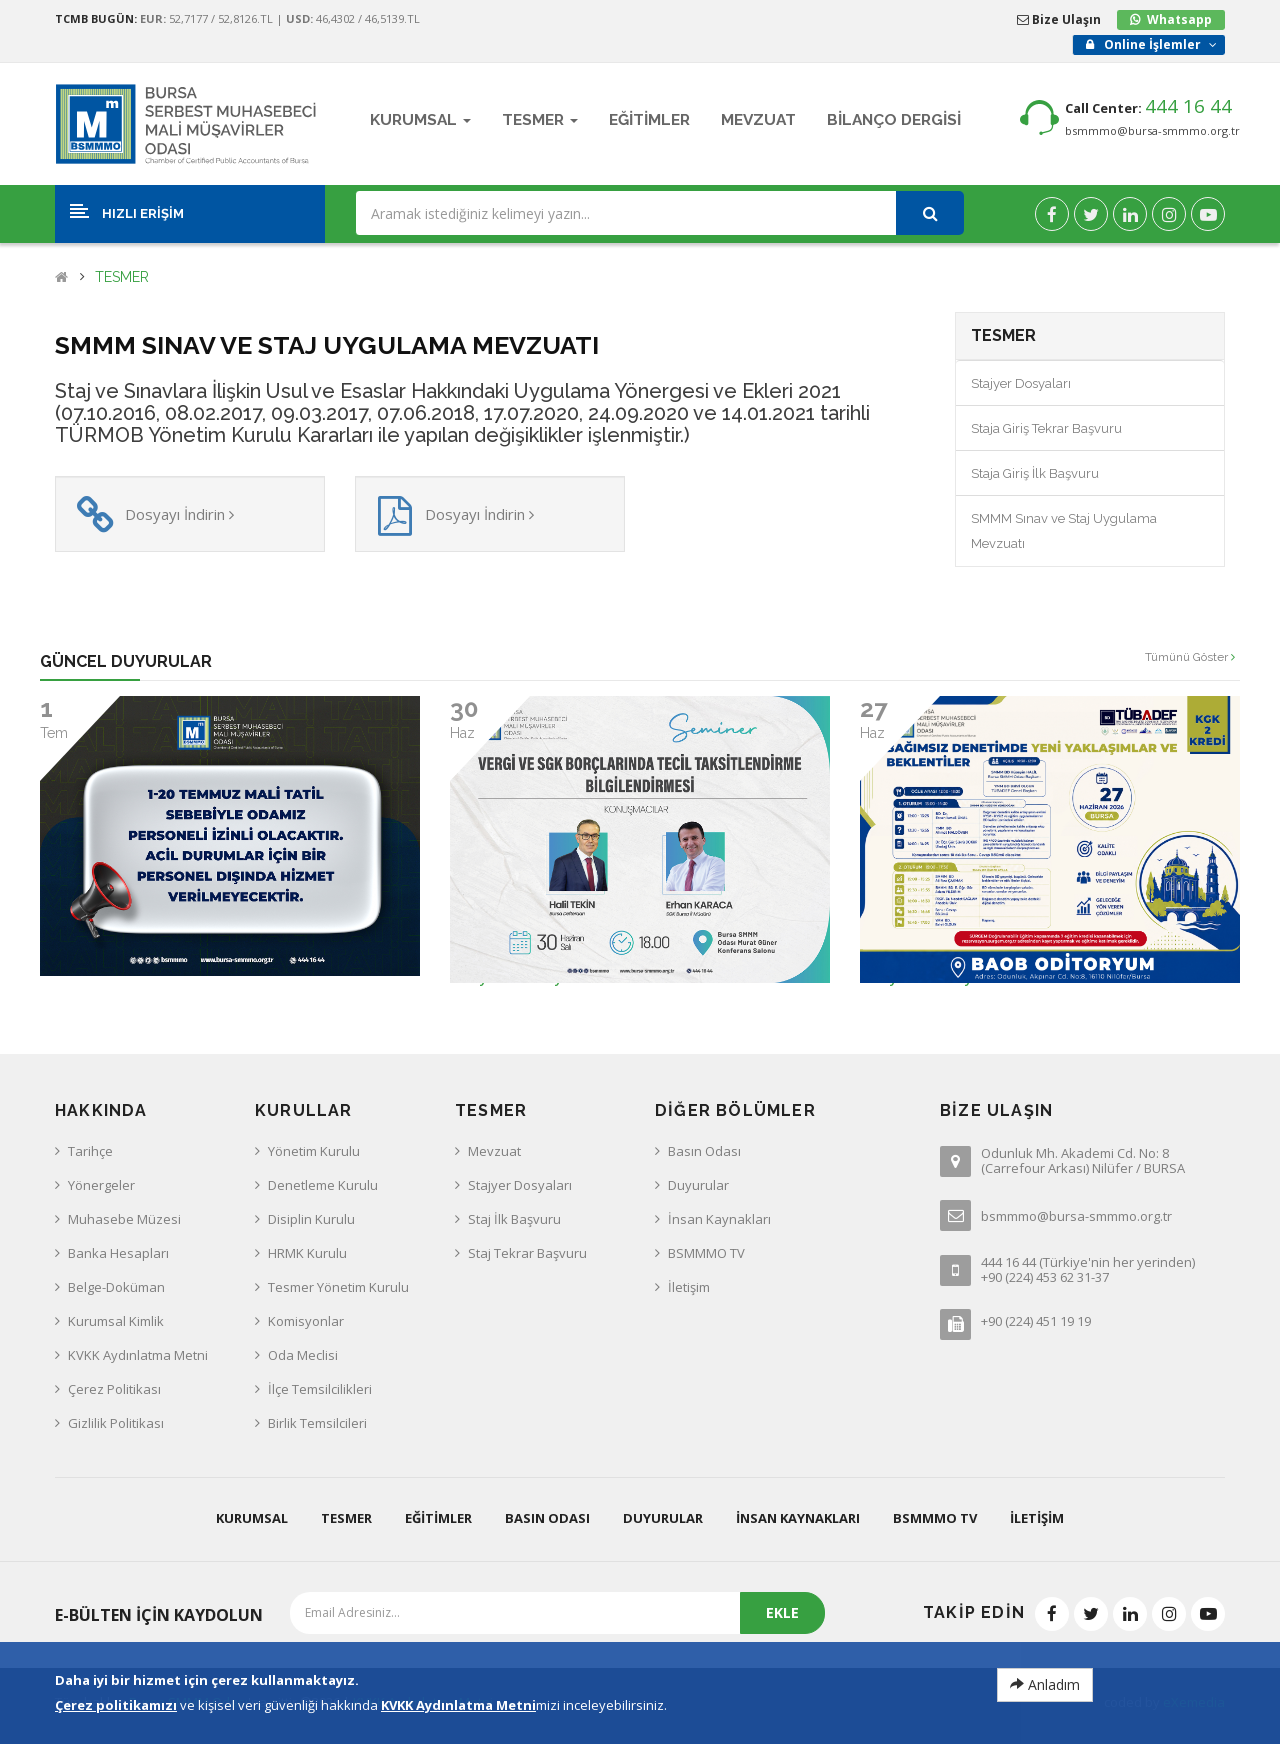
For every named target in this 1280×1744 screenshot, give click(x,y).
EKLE (782, 1612)
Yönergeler (101, 1185)
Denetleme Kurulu (323, 1185)
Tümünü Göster (1190, 657)
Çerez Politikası (114, 1389)
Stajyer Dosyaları (1021, 383)
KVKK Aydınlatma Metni (138, 1355)
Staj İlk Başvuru (514, 1219)
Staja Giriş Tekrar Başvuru (1046, 428)
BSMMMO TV (706, 1253)
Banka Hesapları (118, 1253)
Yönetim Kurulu (314, 1151)
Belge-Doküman (116, 1287)
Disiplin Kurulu (311, 1219)
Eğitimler (438, 1518)
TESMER (122, 277)
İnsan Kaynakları (719, 1219)
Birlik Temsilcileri (317, 1423)
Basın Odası (704, 1151)
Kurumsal (252, 1518)
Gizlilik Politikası (116, 1423)
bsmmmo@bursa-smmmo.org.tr (1152, 130)
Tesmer (346, 1518)
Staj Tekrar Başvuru (527, 1253)
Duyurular (698, 1185)
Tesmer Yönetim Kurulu (338, 1287)
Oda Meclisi (303, 1355)
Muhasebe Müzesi (124, 1219)
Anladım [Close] (1045, 1684)
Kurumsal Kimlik (116, 1321)
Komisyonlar (306, 1321)
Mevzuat (494, 1151)
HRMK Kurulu (307, 1253)
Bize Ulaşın (1059, 19)
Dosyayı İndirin (179, 514)
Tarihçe (90, 1151)
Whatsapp (1179, 19)
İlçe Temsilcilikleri (320, 1389)
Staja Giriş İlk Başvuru (1035, 473)
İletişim (689, 1287)
